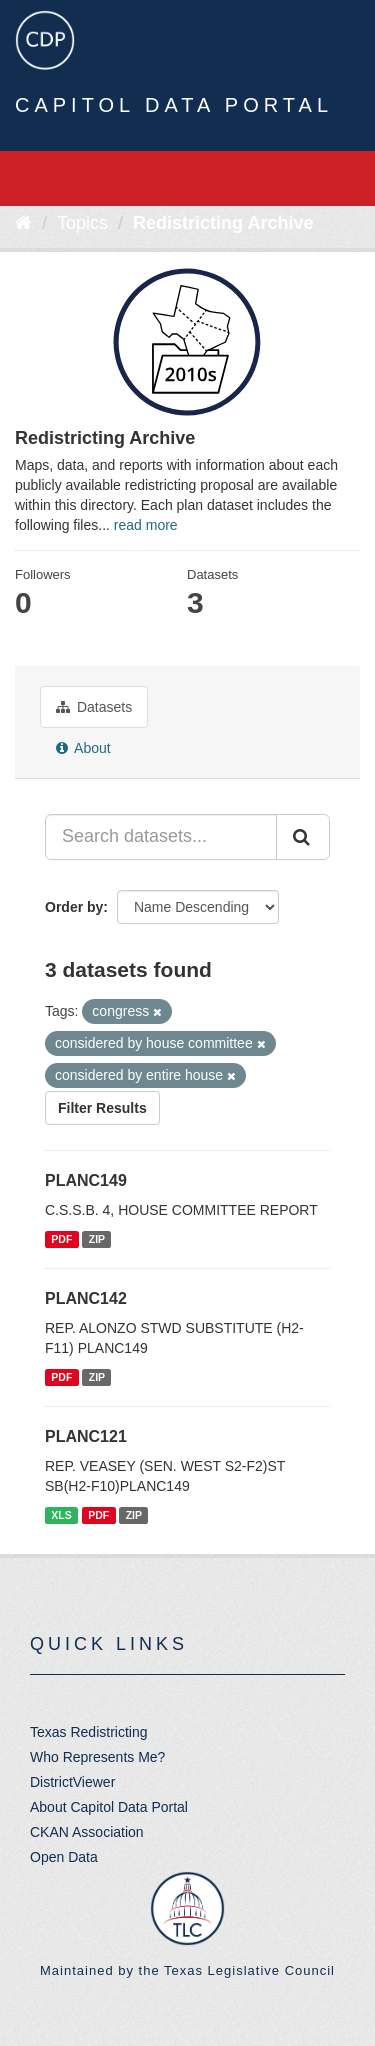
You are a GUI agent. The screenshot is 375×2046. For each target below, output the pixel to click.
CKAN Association (87, 1832)
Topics (82, 223)
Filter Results (102, 1108)
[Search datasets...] (161, 837)
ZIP (97, 1239)
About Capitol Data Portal (109, 1807)
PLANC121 (86, 1436)
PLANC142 (86, 1298)
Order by (74, 907)
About (83, 748)
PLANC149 (86, 1180)
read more (146, 525)
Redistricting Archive (223, 223)
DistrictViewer (72, 1782)
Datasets (94, 707)
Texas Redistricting (89, 1732)
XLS (61, 1515)
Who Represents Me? (97, 1757)
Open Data (64, 1857)
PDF (61, 1239)
